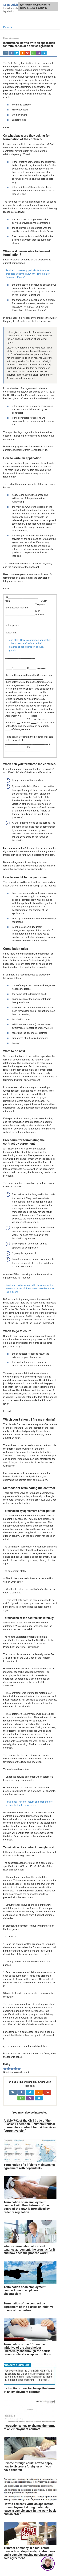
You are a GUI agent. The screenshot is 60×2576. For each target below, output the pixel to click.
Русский (7, 27)
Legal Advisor (12, 4)
